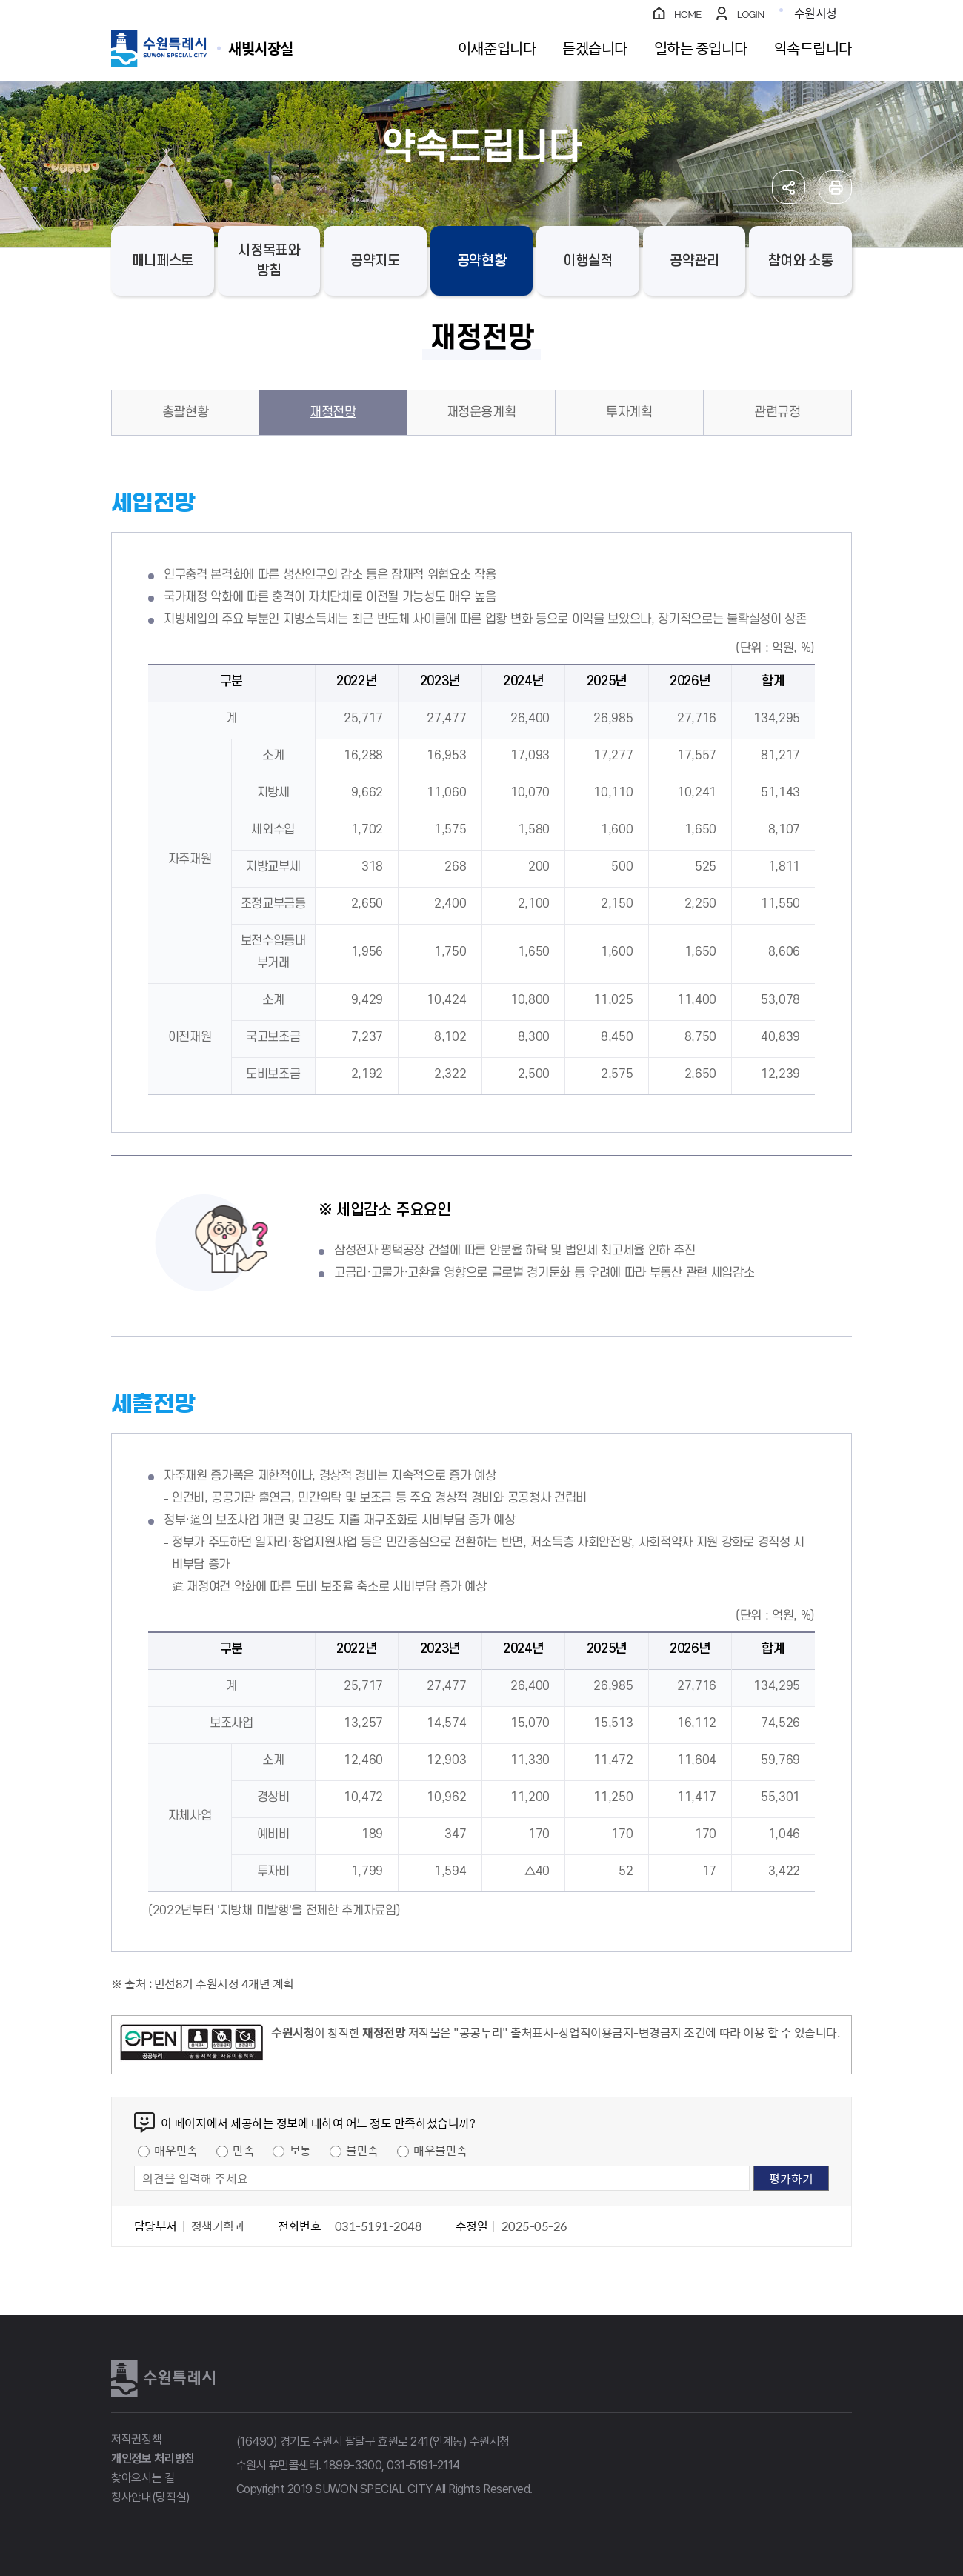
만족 (243, 2150)
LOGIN (750, 14)
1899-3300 (352, 2465)
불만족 (362, 2150)
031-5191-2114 (423, 2465)
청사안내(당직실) (150, 2497)
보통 (300, 2150)
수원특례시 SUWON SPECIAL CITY (260, 48)
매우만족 (175, 2150)
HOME (688, 14)
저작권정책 (136, 2439)
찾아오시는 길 (143, 2478)
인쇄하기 (835, 187)
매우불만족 (440, 2150)
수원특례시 (163, 2378)
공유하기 (788, 187)
